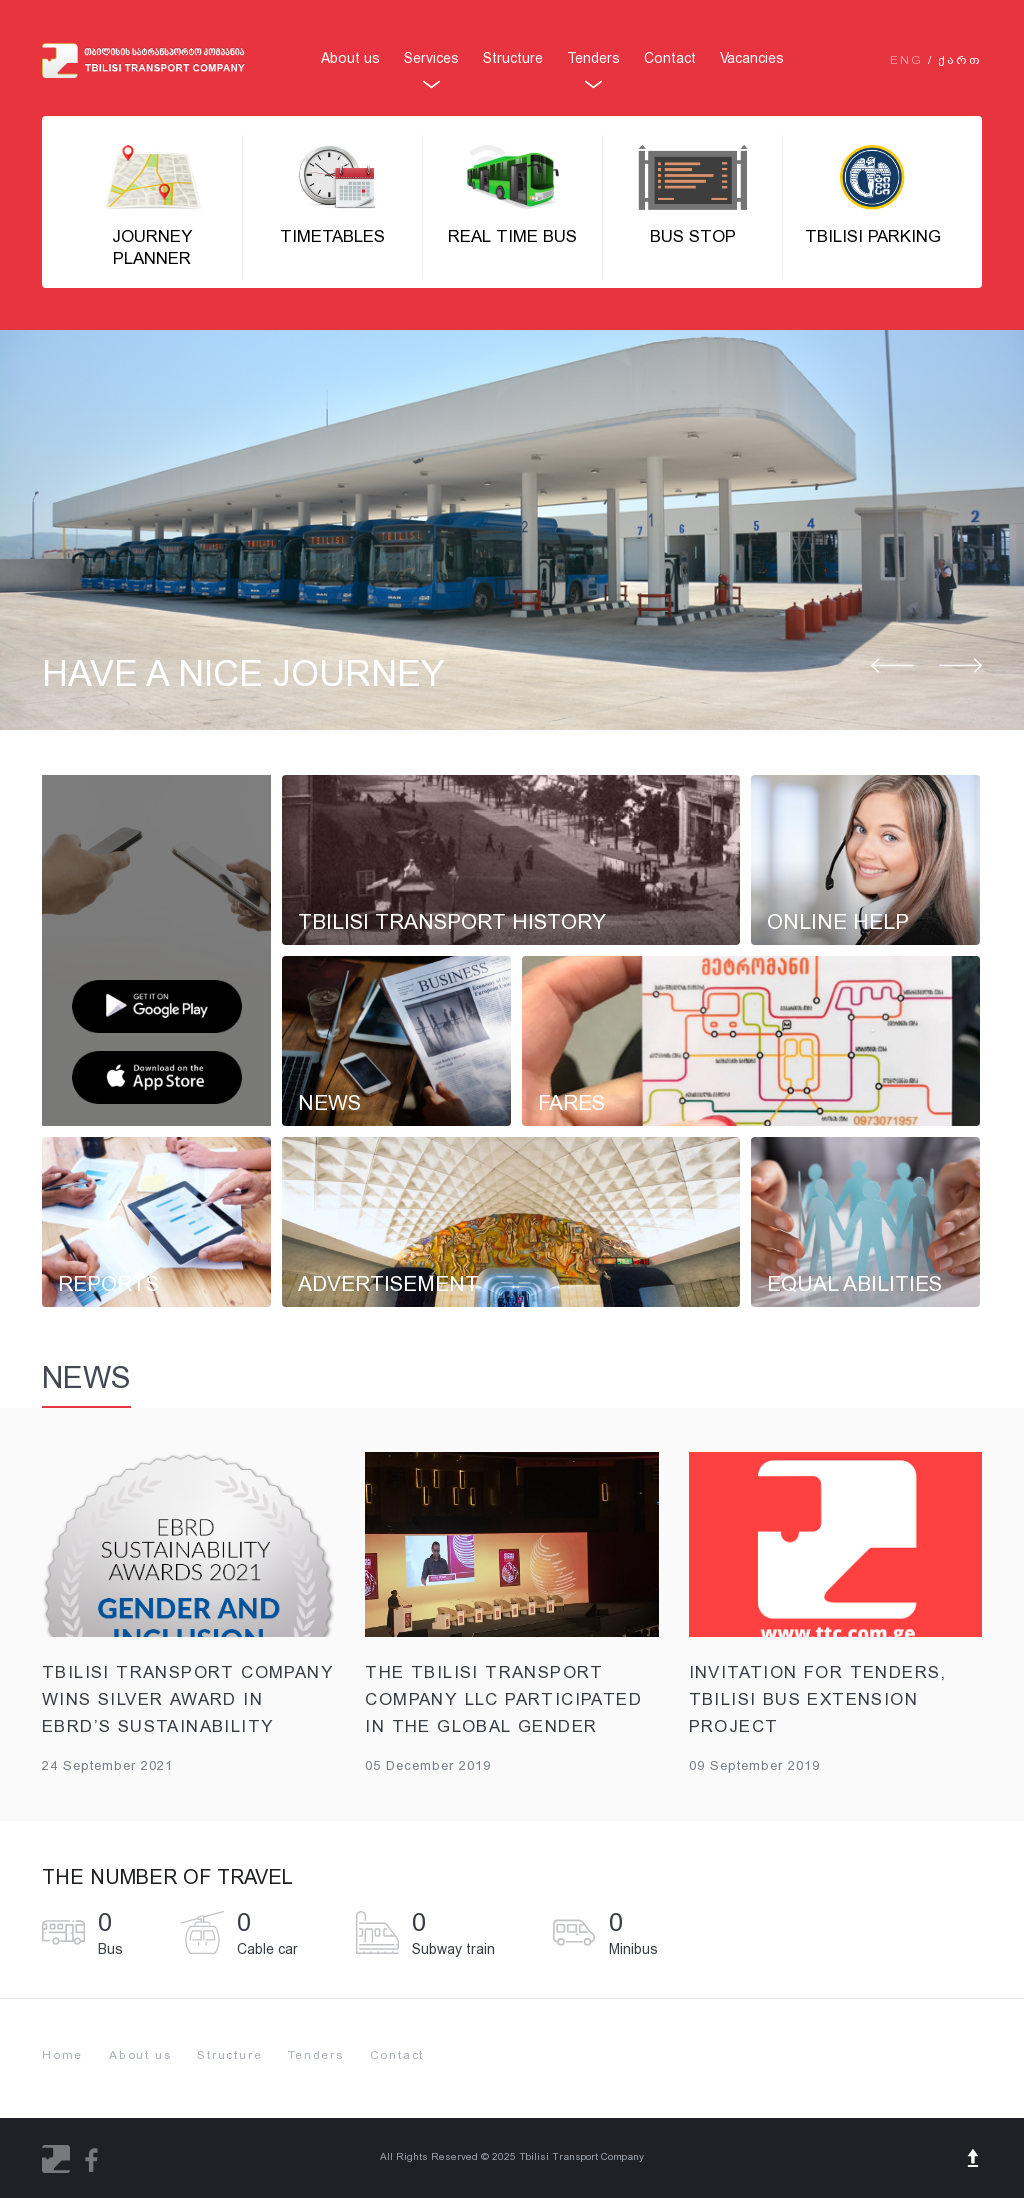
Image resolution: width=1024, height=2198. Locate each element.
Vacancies (752, 58)
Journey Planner (152, 206)
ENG (906, 60)
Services (431, 58)
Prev (892, 667)
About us (350, 58)
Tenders (593, 58)
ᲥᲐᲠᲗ (960, 60)
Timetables (332, 195)
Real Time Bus (512, 195)
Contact (670, 58)
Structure (513, 58)
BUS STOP (692, 195)
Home (62, 2055)
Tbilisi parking (872, 195)
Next (960, 667)
